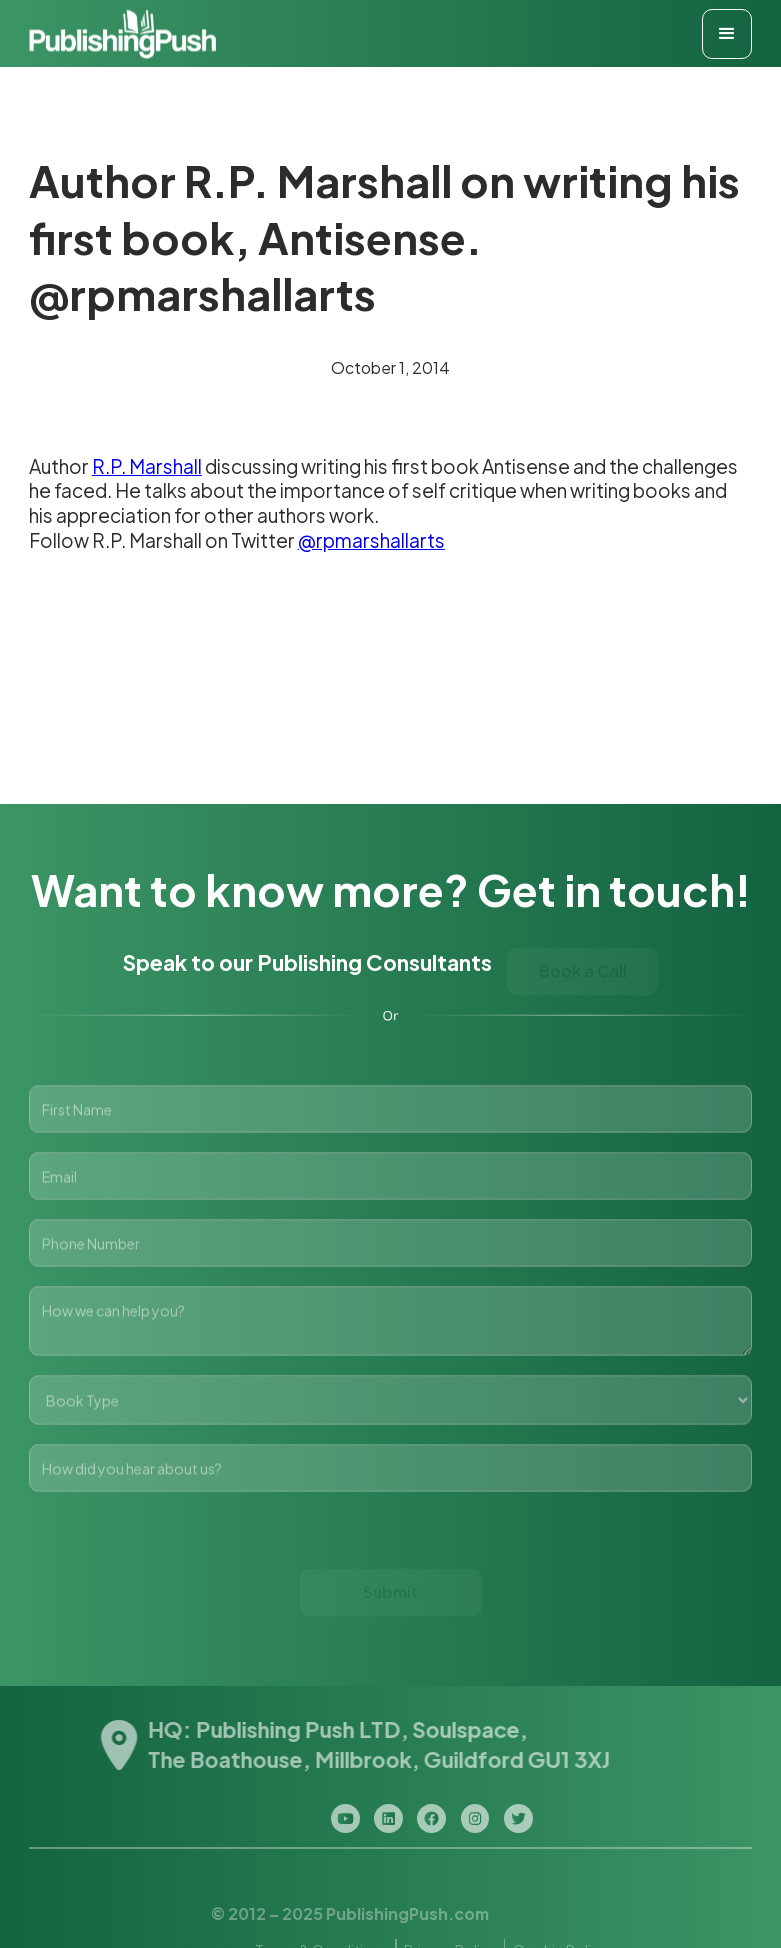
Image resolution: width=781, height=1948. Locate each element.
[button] (727, 34)
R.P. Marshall (147, 466)
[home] (122, 33)
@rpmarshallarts (371, 540)
